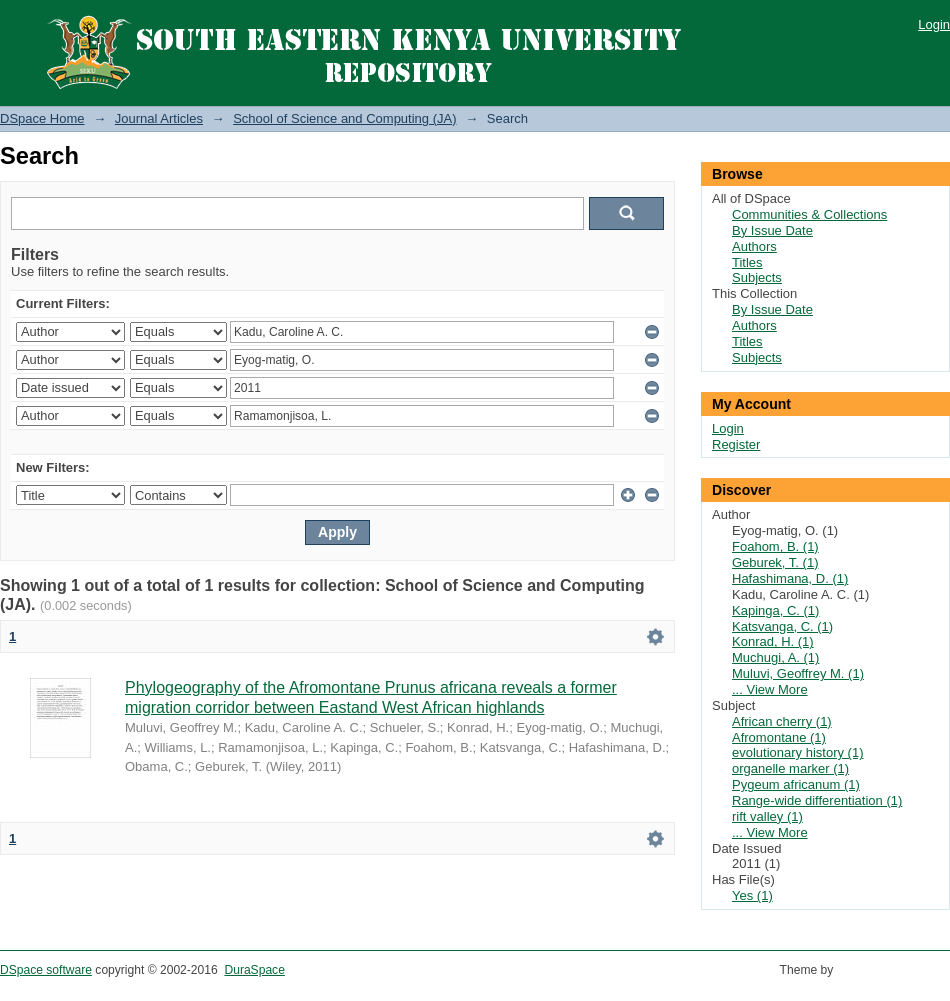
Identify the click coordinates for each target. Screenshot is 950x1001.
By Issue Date (772, 230)
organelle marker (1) (790, 768)
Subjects (757, 277)
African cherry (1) (782, 721)
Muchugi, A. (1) (775, 657)
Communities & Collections (809, 214)
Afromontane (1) (779, 737)
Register (736, 444)
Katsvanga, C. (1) (782, 626)
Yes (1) (752, 895)
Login (934, 24)
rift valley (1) (767, 816)
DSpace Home (42, 118)
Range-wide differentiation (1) (817, 800)
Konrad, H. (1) (773, 641)
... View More (770, 689)
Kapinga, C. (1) (775, 610)
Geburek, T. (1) (775, 562)
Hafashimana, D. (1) (790, 578)
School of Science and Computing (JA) (344, 118)
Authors (754, 246)
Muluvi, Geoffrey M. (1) (798, 673)
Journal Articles (159, 118)
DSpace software (46, 970)
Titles (747, 262)
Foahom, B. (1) (775, 546)
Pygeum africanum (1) (796, 784)
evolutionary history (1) (798, 752)
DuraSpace (254, 970)
